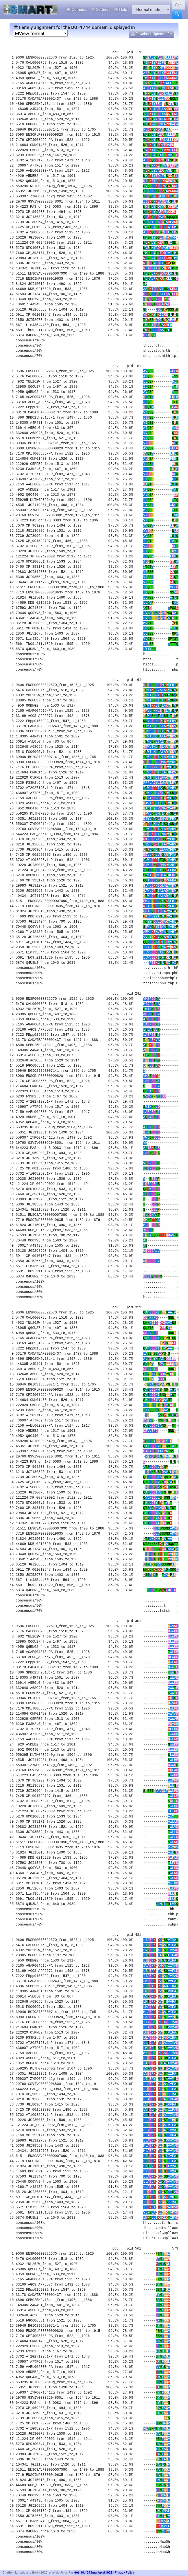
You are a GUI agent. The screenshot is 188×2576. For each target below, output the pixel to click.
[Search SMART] (178, 5)
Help (120, 9)
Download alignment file (151, 34)
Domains (76, 9)
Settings (100, 9)
